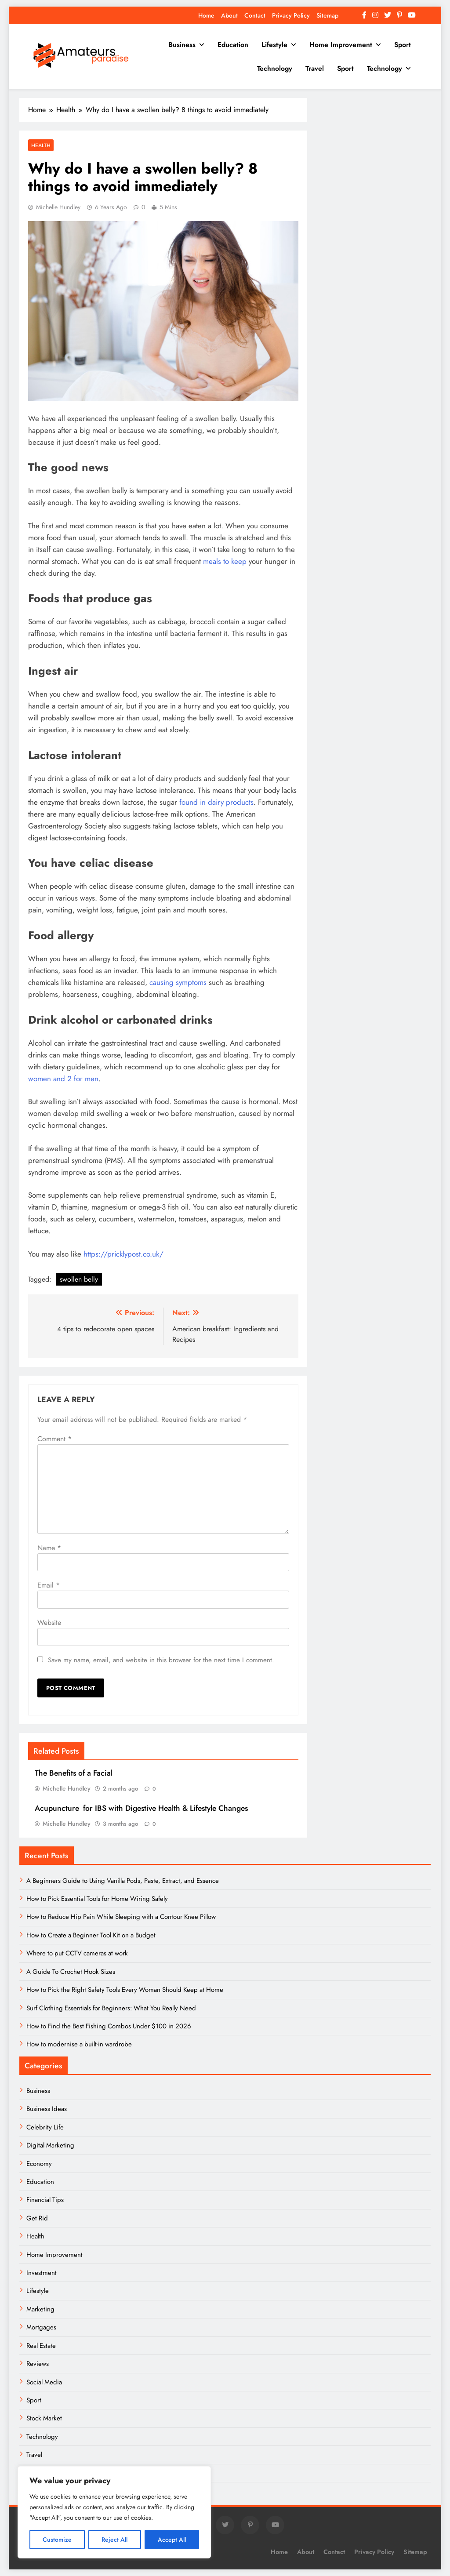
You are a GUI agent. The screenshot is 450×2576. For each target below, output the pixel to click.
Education (233, 45)
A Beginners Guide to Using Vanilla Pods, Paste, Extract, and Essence (122, 1881)
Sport (402, 45)
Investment (41, 2273)
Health (41, 145)
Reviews (37, 2364)
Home (206, 15)
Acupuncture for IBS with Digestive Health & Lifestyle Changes (141, 1808)
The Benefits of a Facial (73, 1773)
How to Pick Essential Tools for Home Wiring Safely (97, 1899)
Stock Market (44, 2418)
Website (49, 1622)
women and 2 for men (63, 1078)
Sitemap (327, 15)
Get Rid (37, 2218)
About (229, 15)
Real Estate (41, 2346)
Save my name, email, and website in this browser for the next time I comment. (161, 1660)
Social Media (44, 2382)
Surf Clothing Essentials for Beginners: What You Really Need (111, 2008)
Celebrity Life (45, 2127)
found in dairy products (216, 802)
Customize (57, 2539)
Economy (39, 2164)
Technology (274, 68)
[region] (114, 2512)
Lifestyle (274, 45)
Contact (254, 15)
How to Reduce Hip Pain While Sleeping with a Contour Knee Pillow (121, 1917)
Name (49, 1548)
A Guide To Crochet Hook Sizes (70, 1972)
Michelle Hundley (58, 207)
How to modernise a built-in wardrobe (79, 2044)
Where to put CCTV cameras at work (77, 1953)
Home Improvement (340, 45)
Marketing (40, 2309)
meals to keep (225, 561)
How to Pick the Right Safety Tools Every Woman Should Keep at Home (124, 1990)
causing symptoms (178, 982)
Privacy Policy (291, 15)
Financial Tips (45, 2200)
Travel (314, 68)
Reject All (114, 2539)
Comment (54, 1439)
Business (182, 45)
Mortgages (41, 2327)
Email (48, 1585)
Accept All (172, 2539)
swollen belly (79, 1279)
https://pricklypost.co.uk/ (123, 1254)
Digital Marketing (51, 2145)
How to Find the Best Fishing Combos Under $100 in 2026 (108, 2026)
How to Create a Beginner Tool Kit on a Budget (91, 1935)
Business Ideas (46, 2109)
